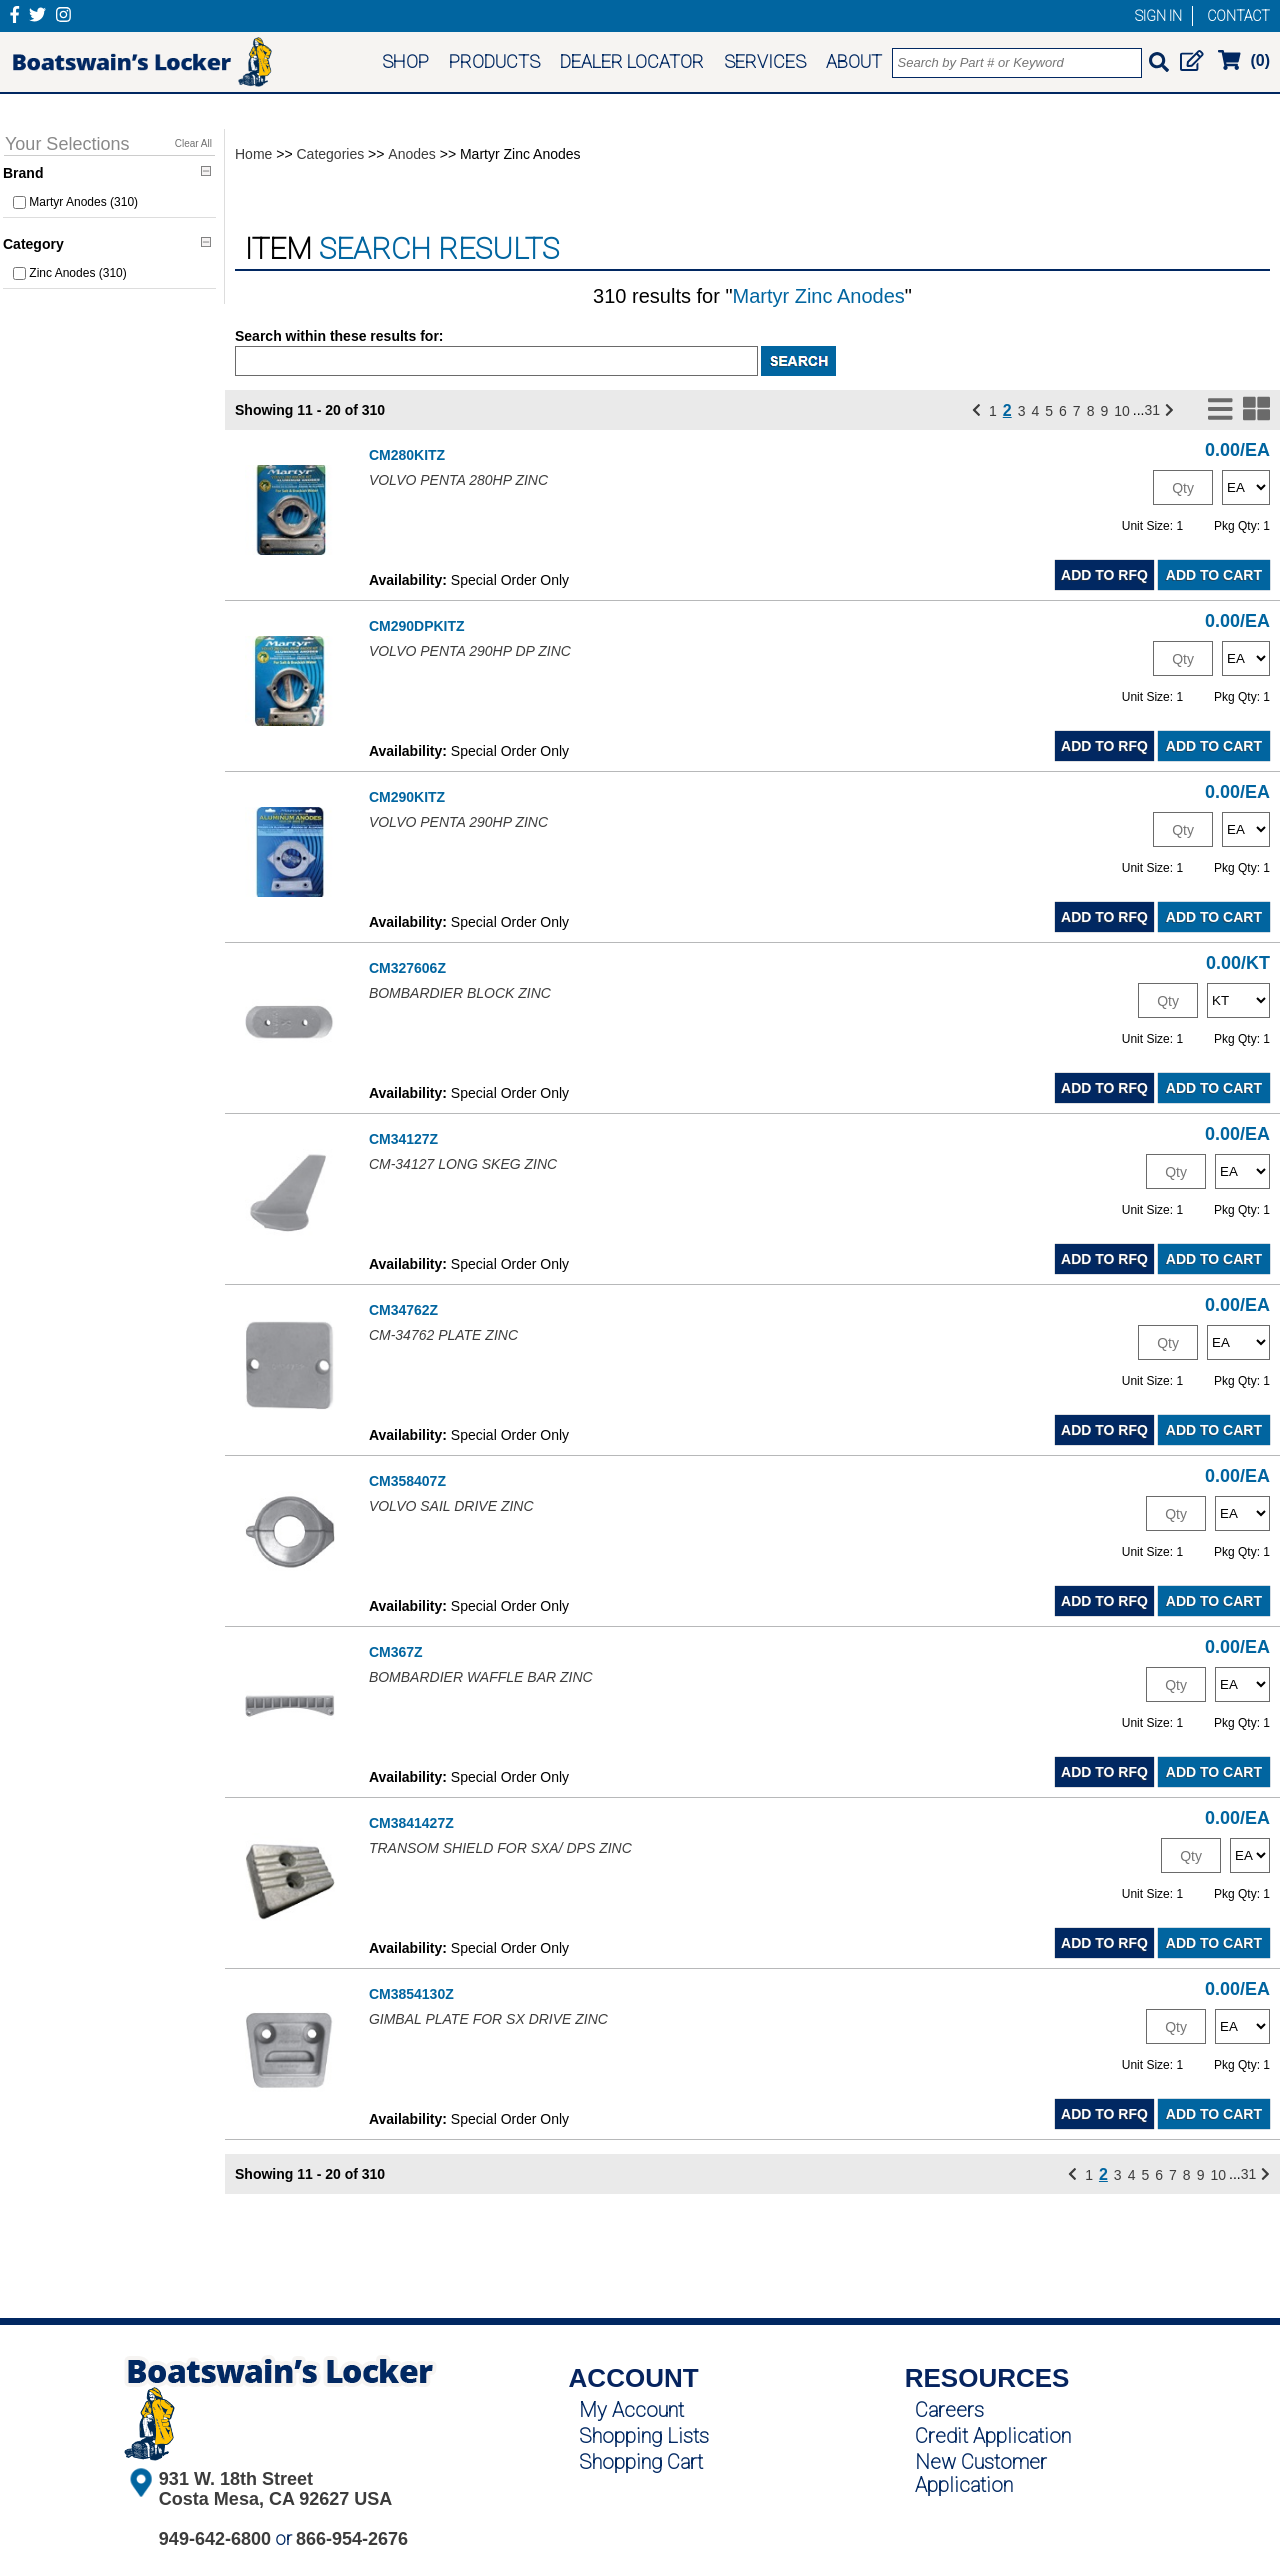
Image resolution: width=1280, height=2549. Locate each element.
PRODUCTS (494, 61)
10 (1122, 411)
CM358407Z (407, 1481)
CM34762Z (403, 1310)
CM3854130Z (411, 1994)
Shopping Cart (641, 2462)
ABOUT (854, 61)
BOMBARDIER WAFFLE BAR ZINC (481, 1677)
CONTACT (1238, 16)
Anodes (411, 154)
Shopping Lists (644, 2436)
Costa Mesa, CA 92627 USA (275, 2499)
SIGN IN (1158, 16)
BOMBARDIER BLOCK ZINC (460, 993)
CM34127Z (403, 1139)
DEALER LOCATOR (632, 61)
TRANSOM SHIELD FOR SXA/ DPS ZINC (500, 1848)
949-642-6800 (215, 2539)
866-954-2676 (352, 2539)
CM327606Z (407, 968)
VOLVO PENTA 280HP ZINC (458, 480)
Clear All (193, 143)
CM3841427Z (411, 1823)
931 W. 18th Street (236, 2479)
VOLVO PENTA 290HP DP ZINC (470, 651)
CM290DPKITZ (417, 626)
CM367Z (396, 1652)
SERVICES (765, 61)
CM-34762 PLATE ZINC (443, 1335)
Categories (331, 154)
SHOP (405, 61)
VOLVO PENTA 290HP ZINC (458, 822)
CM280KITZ (407, 455)
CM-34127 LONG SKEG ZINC (463, 1164)
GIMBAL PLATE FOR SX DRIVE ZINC (488, 2019)
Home (253, 154)
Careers (949, 2410)
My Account (631, 2410)
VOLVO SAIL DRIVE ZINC (451, 1506)
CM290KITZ (407, 797)
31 (1153, 410)
